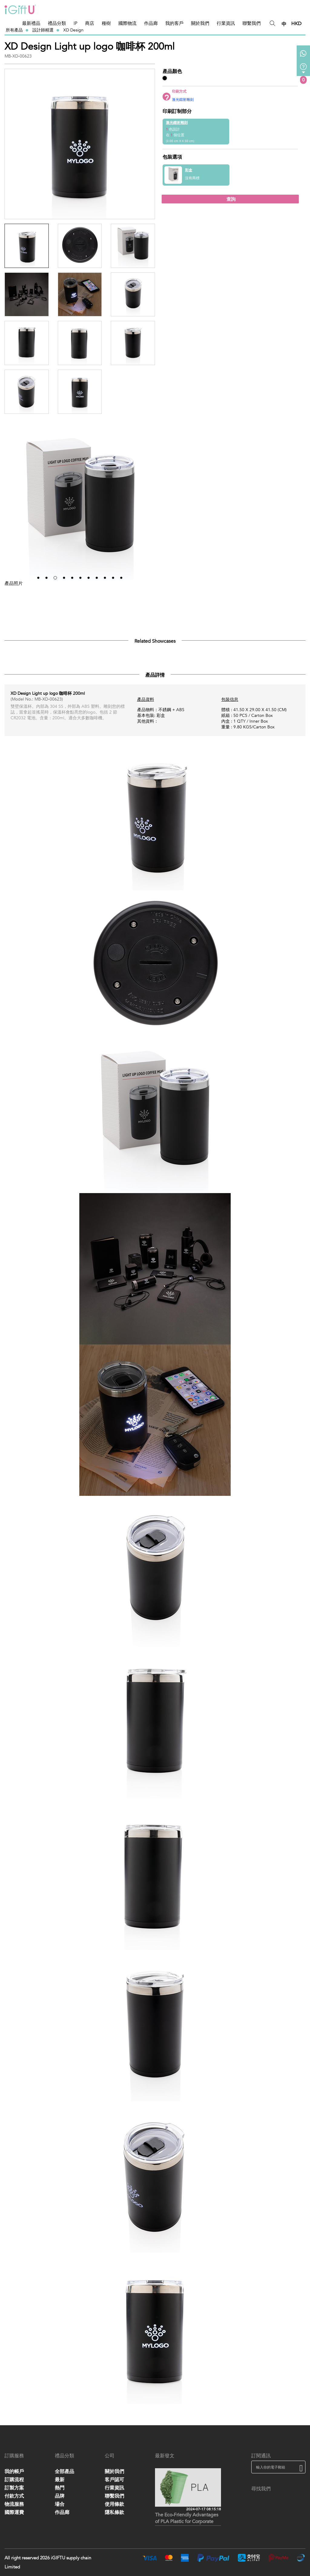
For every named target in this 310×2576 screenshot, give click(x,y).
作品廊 (151, 23)
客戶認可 (114, 2479)
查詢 (230, 199)
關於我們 (200, 23)
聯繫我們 (251, 23)
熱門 (59, 2488)
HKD (296, 23)
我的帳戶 (14, 2471)
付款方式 (14, 2496)
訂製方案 (14, 2488)
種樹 (106, 23)
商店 (89, 23)
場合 (59, 2504)
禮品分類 (57, 23)
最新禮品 (31, 23)
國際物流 (127, 23)
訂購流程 (14, 2479)
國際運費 (14, 2512)
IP (76, 23)
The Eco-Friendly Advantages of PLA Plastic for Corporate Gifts (186, 2519)
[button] (38, 578)
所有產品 (14, 30)
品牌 (59, 2496)
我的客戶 (174, 23)
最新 (59, 2479)
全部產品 (64, 2471)
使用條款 (114, 2504)
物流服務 (14, 2504)
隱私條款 (114, 2512)
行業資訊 (226, 23)
